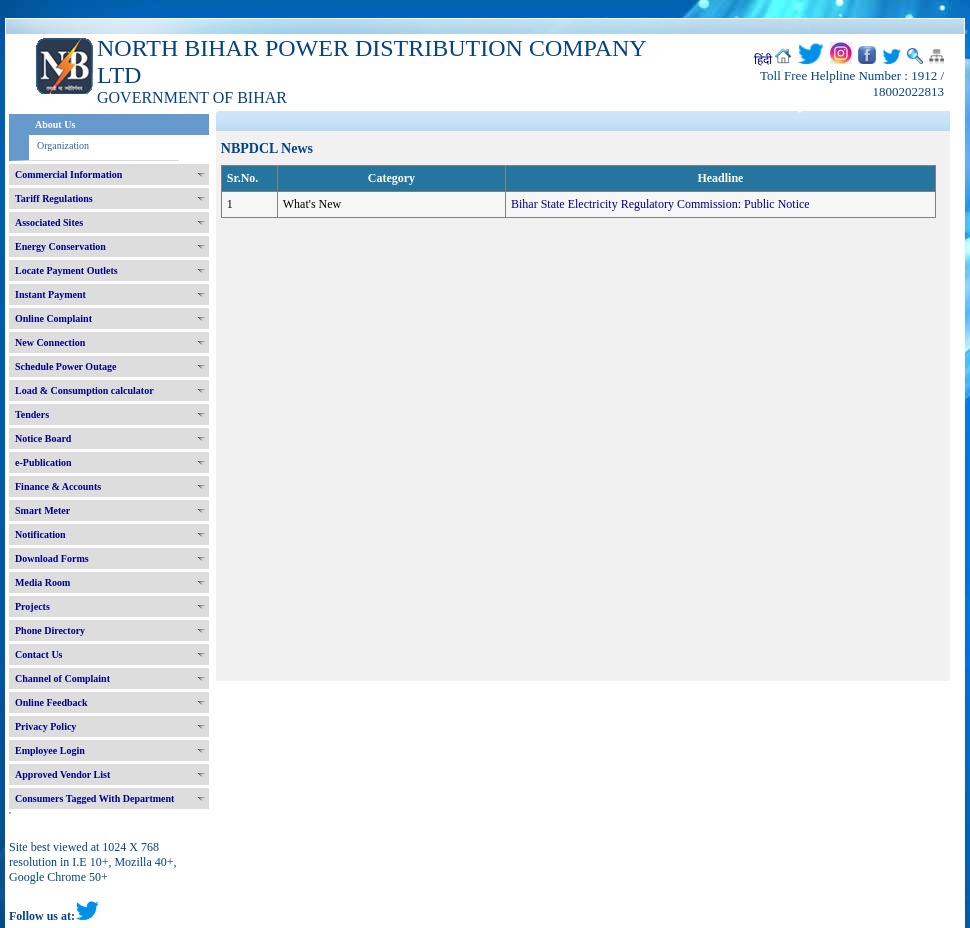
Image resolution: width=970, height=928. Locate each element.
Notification (40, 534)
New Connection (50, 342)
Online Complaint (53, 318)
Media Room (42, 582)
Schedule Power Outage (65, 366)
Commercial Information (68, 174)
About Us (55, 124)
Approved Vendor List (62, 774)
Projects (32, 606)
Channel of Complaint (62, 678)
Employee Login (50, 750)
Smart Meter (42, 510)
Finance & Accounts (58, 486)
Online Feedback (51, 702)
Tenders (32, 414)
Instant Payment (50, 294)
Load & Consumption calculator (84, 390)
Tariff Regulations (54, 198)
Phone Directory (50, 630)
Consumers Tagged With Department (94, 798)
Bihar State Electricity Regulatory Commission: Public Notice (660, 204)
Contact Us (39, 654)
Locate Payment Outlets (66, 270)
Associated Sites (49, 222)
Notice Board (43, 438)
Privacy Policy (45, 726)
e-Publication (43, 462)
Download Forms (52, 558)
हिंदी (763, 60)
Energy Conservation (60, 246)
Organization (63, 145)
